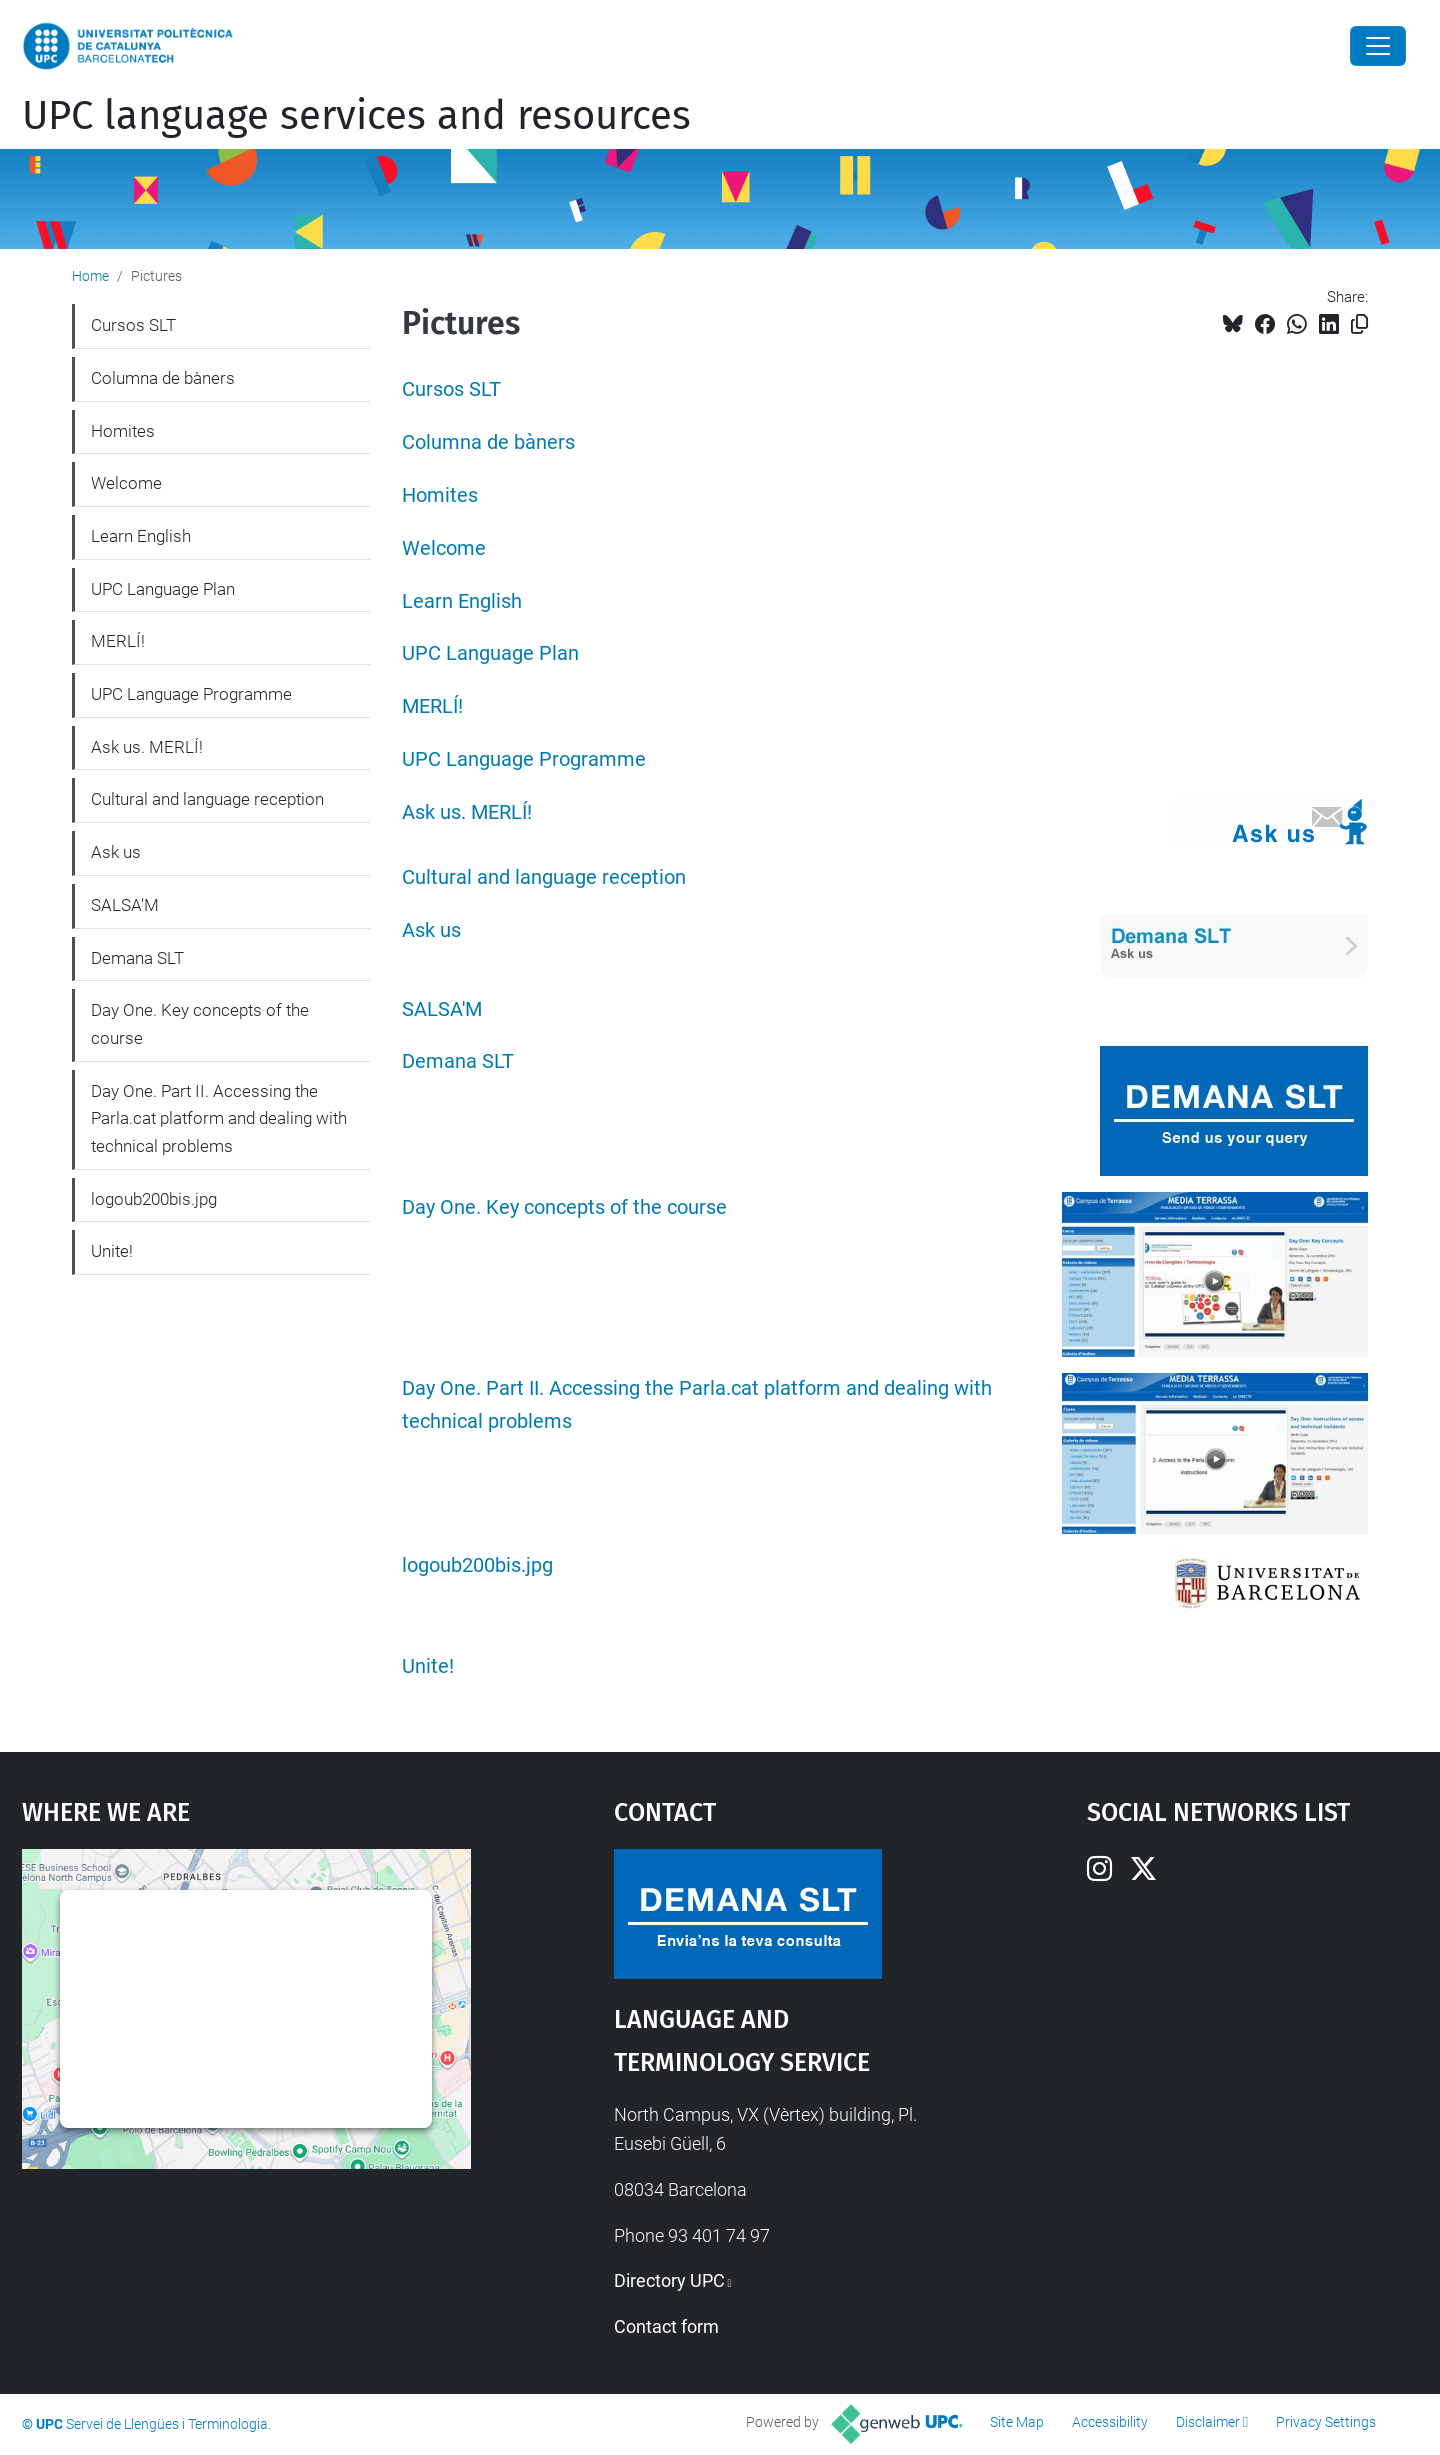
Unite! (428, 1666)
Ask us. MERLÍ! (467, 812)
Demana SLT (458, 1061)
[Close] (1378, 46)
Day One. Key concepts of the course (564, 1207)
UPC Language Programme (524, 759)
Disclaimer (1208, 2422)
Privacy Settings (1326, 2422)
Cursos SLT (451, 389)
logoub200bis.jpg (477, 1565)
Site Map (1017, 2422)
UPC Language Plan (490, 653)
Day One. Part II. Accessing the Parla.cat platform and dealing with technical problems (219, 1118)
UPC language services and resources (356, 116)
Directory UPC (669, 2280)
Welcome (444, 548)
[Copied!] (1359, 324)
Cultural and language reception (544, 877)
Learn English (462, 601)
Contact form (666, 2326)
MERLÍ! (432, 706)
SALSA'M (442, 1009)
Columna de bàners (488, 442)
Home (90, 276)
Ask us (431, 930)
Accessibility (1110, 2422)
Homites (440, 495)
